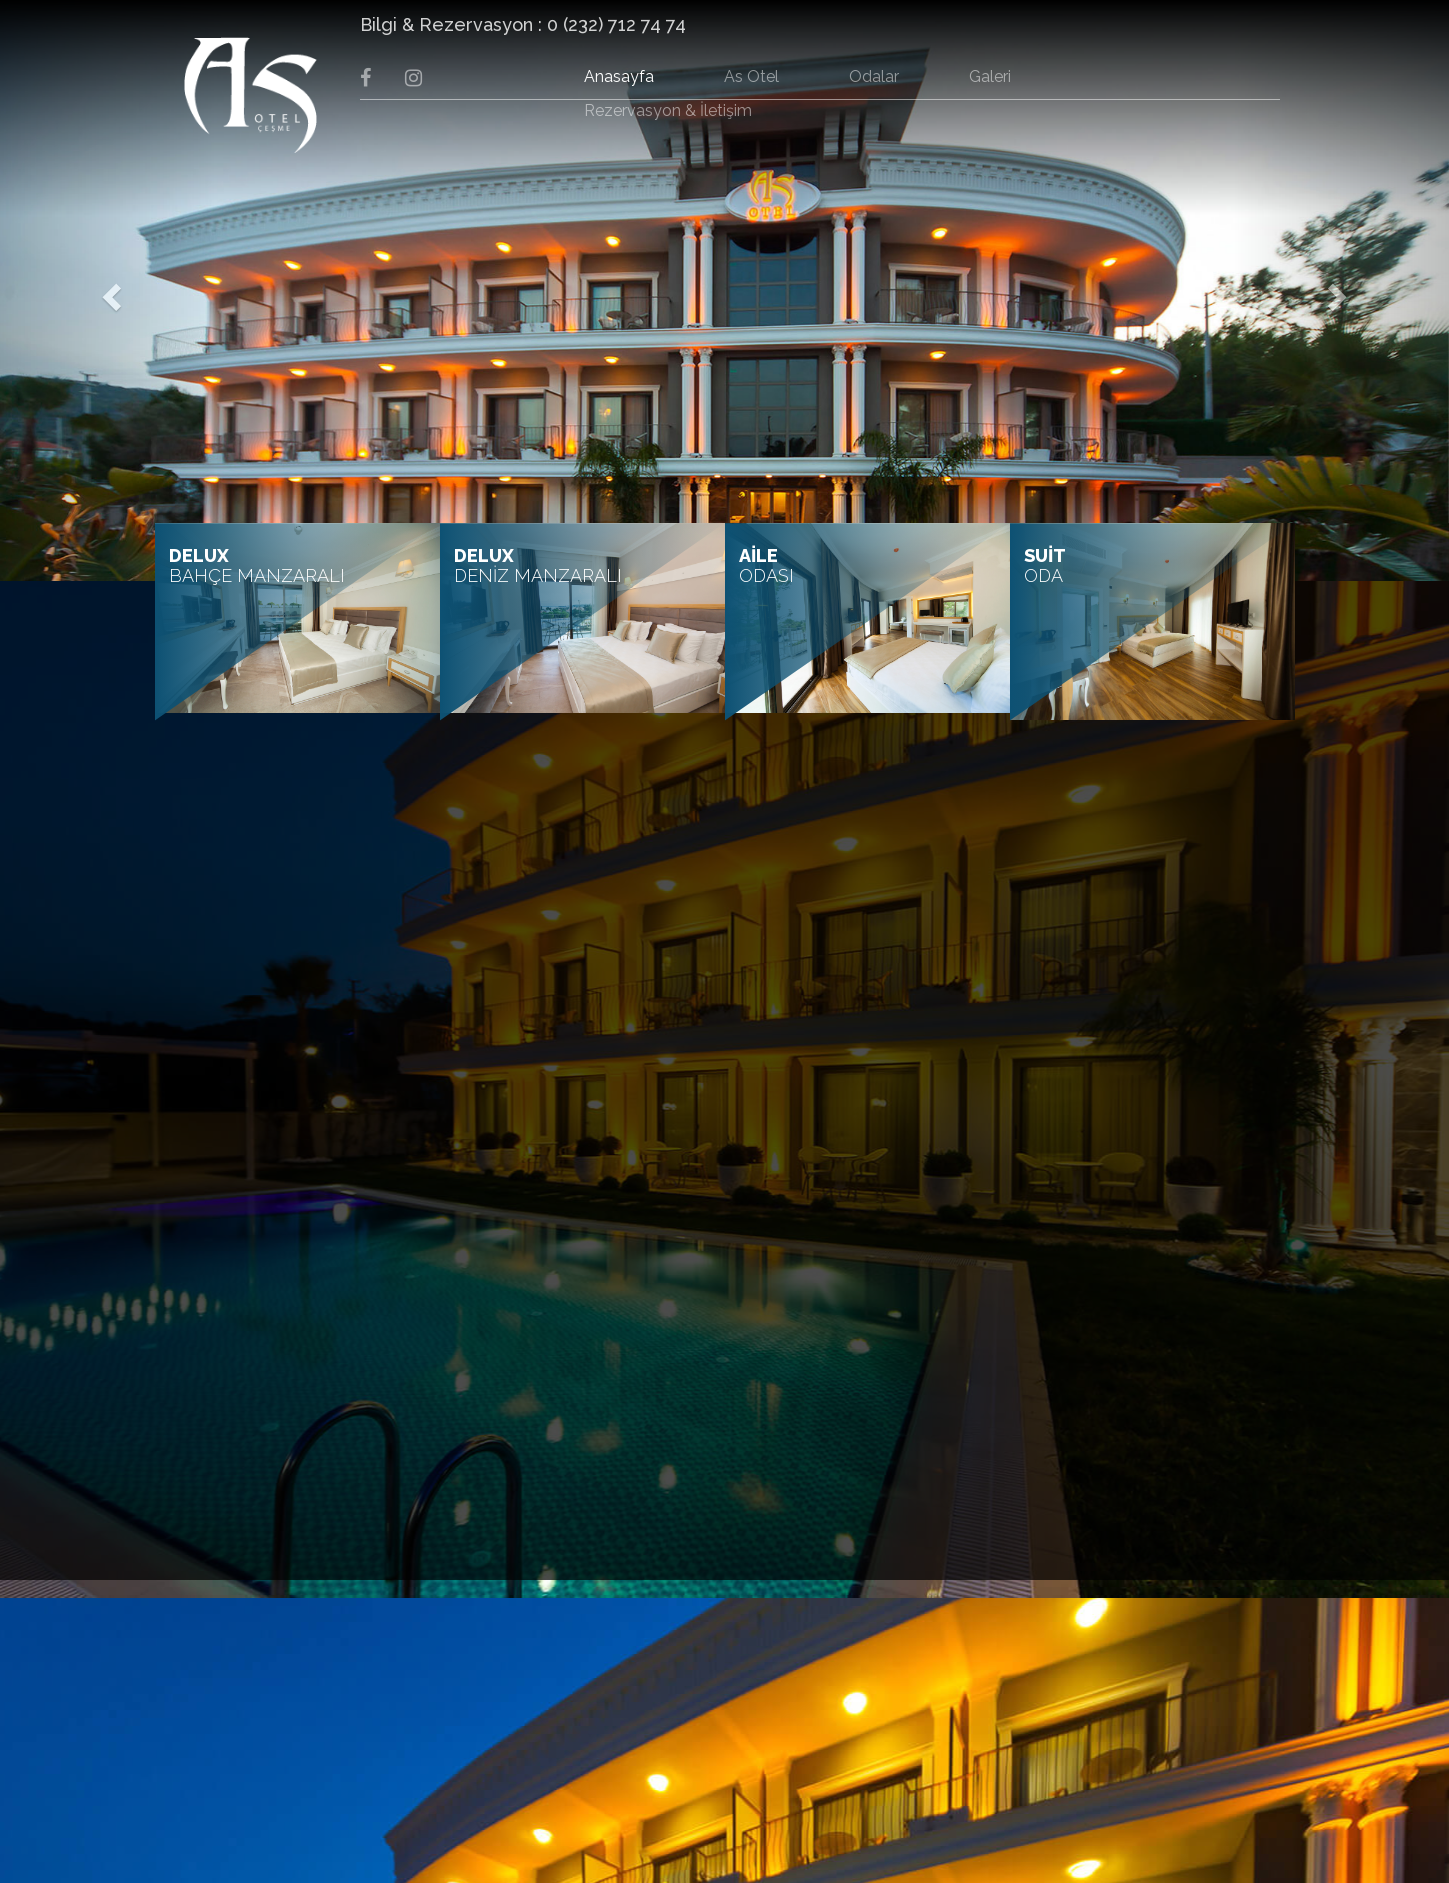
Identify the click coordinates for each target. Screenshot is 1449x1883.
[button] (108, 290)
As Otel (751, 76)
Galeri (990, 76)
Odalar (874, 76)
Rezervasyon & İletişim (668, 110)
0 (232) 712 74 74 (616, 24)
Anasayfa (619, 76)
